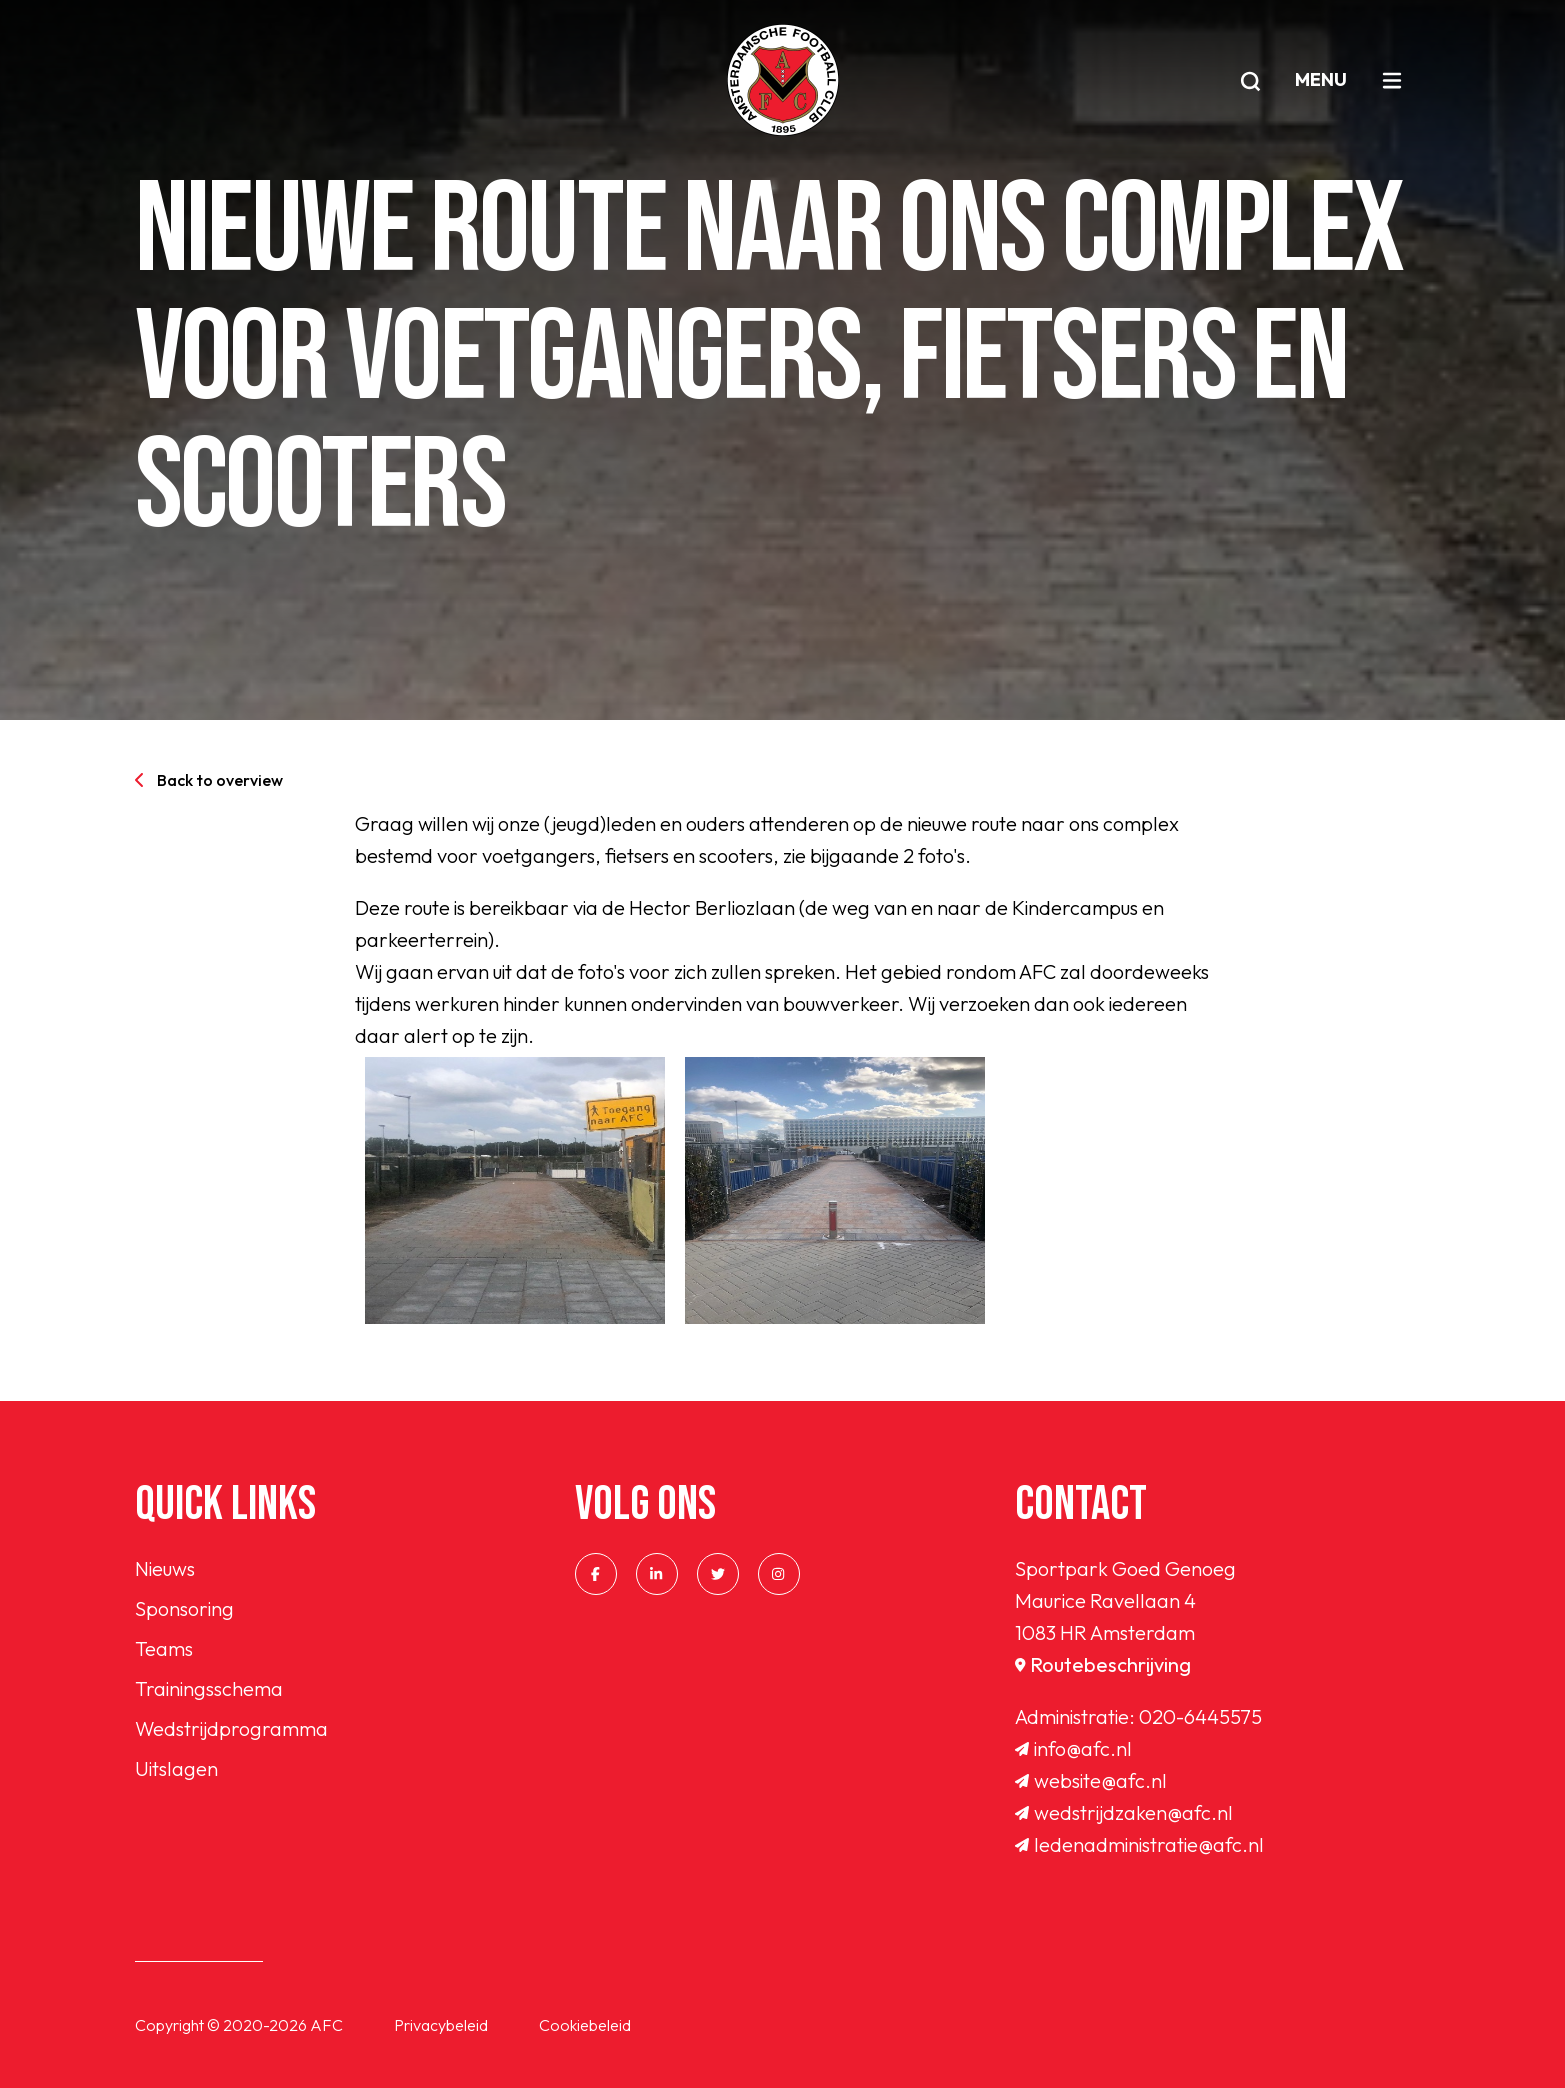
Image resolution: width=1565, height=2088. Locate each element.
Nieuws (165, 1568)
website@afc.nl (1091, 1780)
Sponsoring (184, 1608)
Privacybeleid (441, 2025)
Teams (164, 1648)
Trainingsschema (209, 1688)
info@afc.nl (1073, 1748)
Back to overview (209, 780)
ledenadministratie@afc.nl (1139, 1844)
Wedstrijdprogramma (231, 1728)
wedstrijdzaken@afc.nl (1124, 1812)
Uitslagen (176, 1768)
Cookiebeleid (585, 2025)
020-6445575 (1200, 1716)
